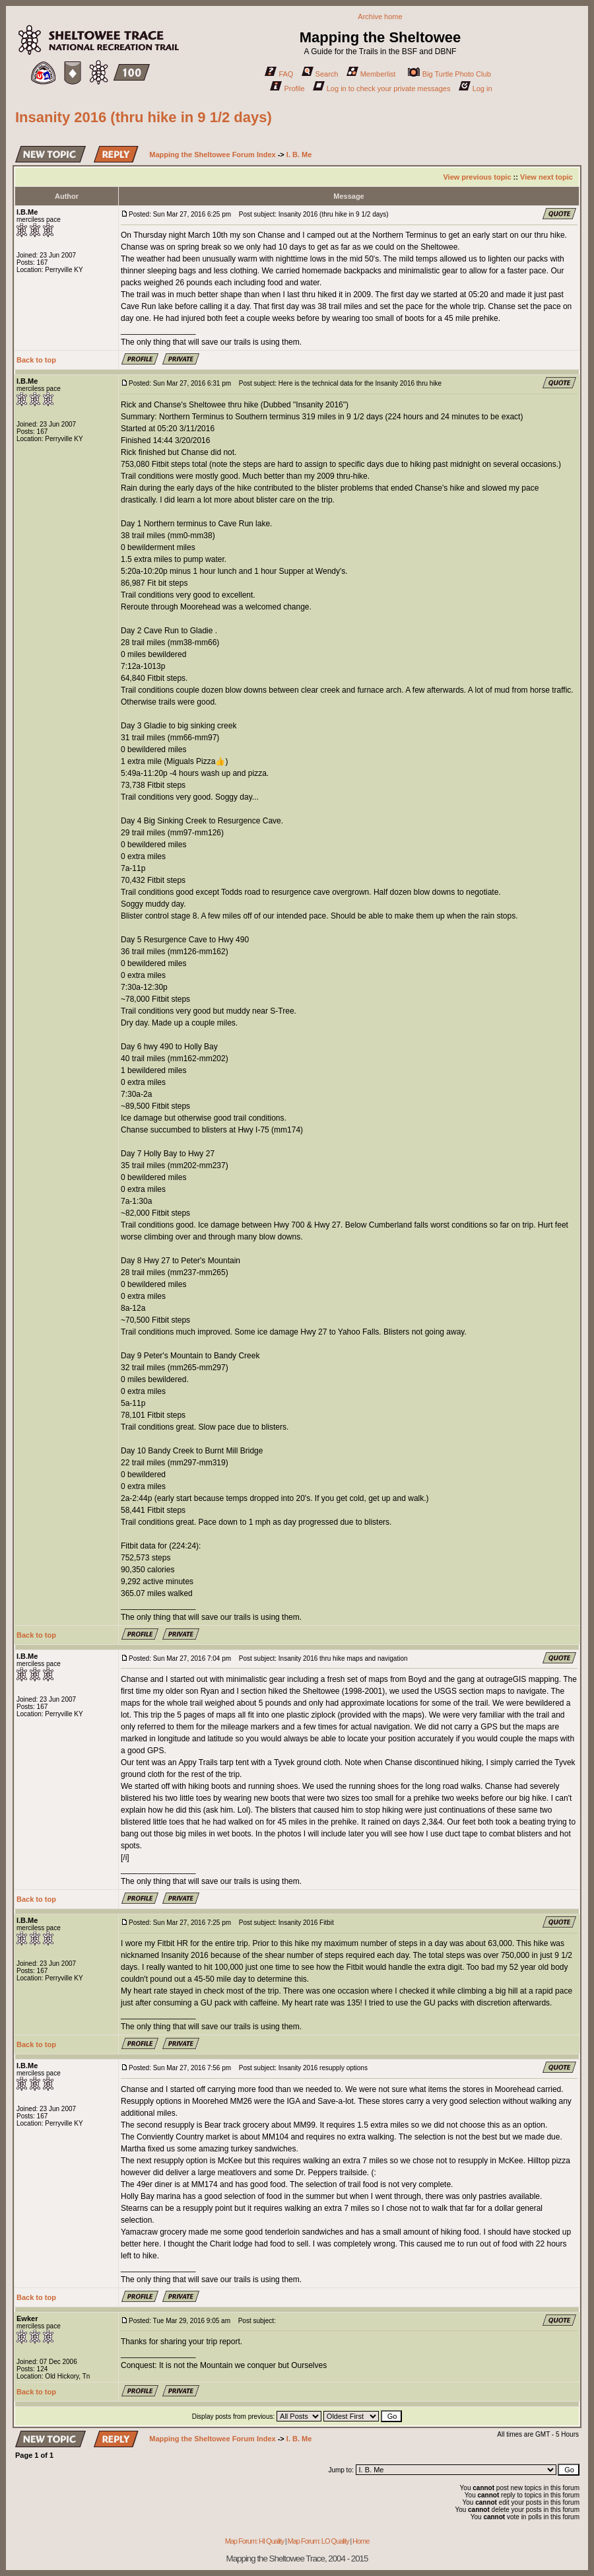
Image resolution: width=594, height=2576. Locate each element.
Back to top (36, 360)
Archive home (380, 16)
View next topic (546, 177)
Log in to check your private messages (382, 88)
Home (360, 2541)
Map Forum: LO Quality (317, 2541)
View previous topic (477, 177)
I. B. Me (299, 154)
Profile (287, 88)
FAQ (279, 74)
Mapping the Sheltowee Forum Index (212, 154)
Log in (475, 88)
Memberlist (371, 74)
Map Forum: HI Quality (254, 2541)
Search (320, 74)
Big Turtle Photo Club (449, 74)
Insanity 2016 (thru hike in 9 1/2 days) (143, 117)
